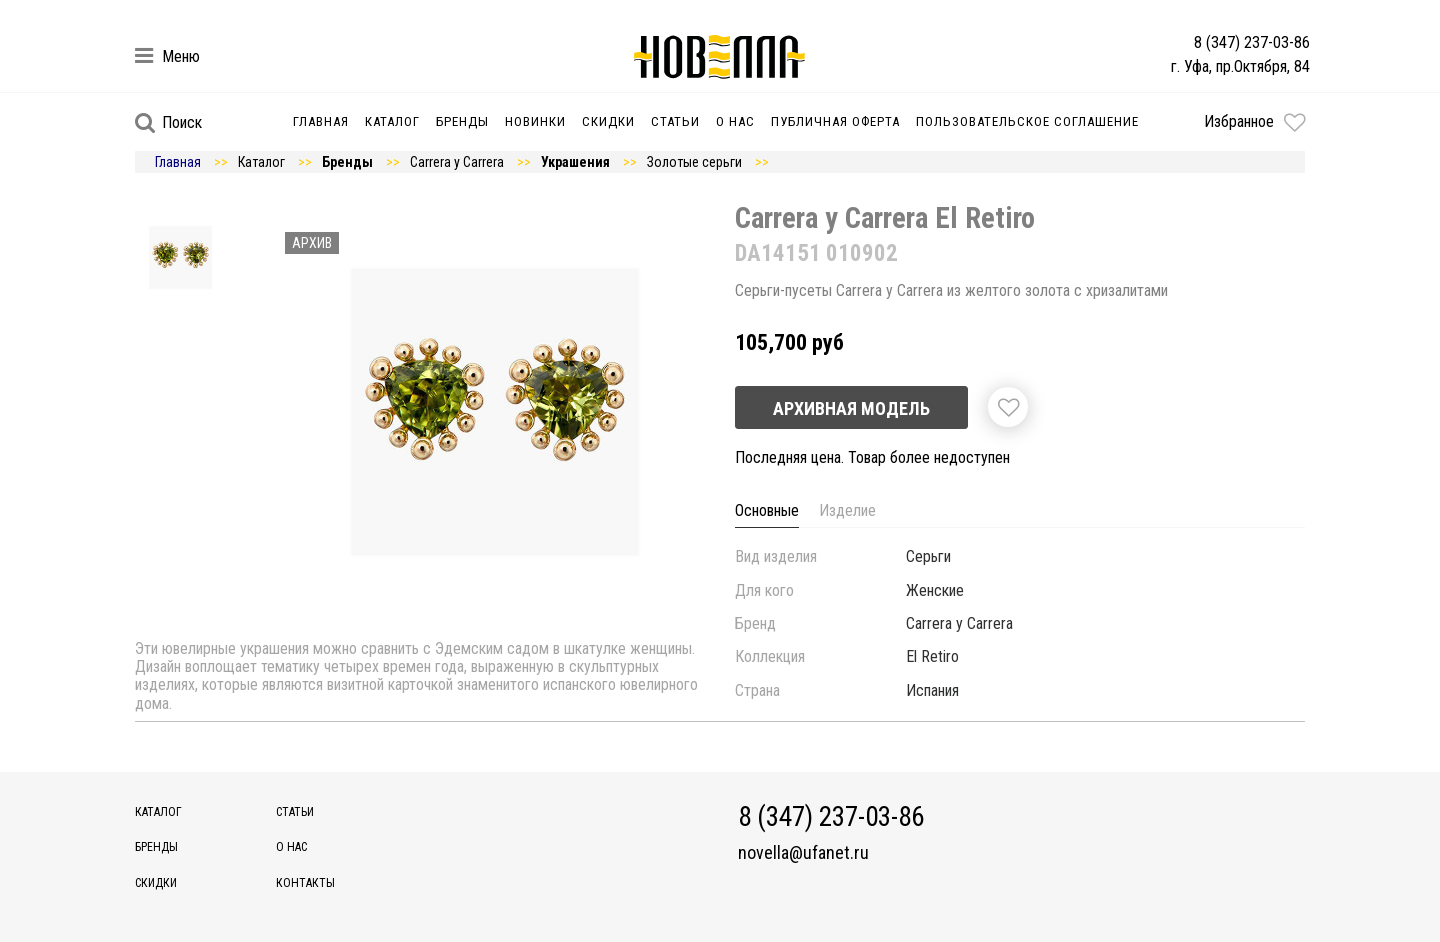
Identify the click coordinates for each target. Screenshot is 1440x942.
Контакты (305, 883)
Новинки (535, 121)
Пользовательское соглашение (1027, 121)
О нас (735, 121)
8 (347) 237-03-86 (1252, 42)
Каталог (392, 121)
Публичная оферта (835, 121)
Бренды (462, 121)
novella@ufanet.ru (803, 853)
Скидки (608, 121)
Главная (321, 121)
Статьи (675, 121)
